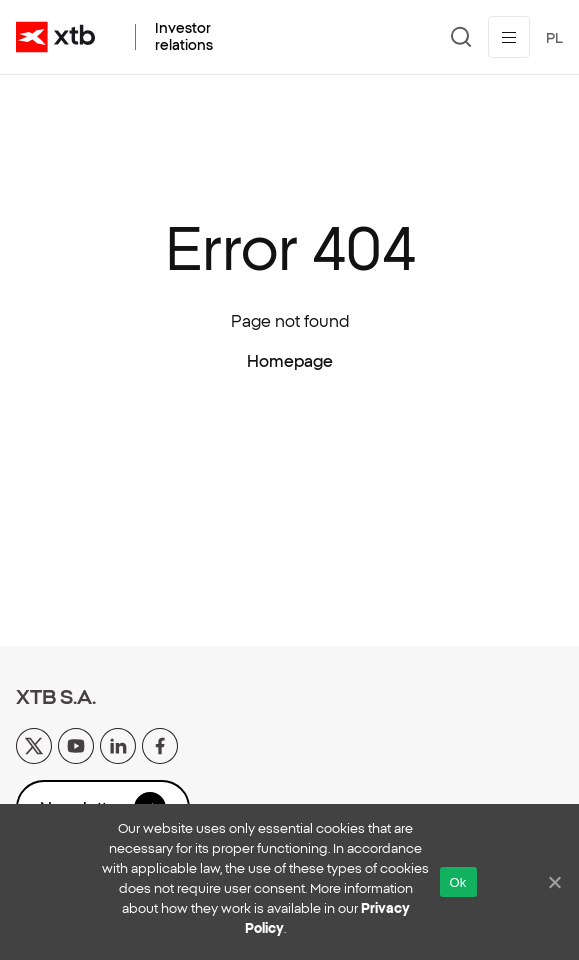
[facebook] (160, 744)
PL (554, 38)
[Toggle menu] (509, 37)
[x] (34, 744)
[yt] (76, 744)
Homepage (290, 361)
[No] (554, 882)
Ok (458, 882)
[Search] (461, 37)
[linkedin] (118, 744)
